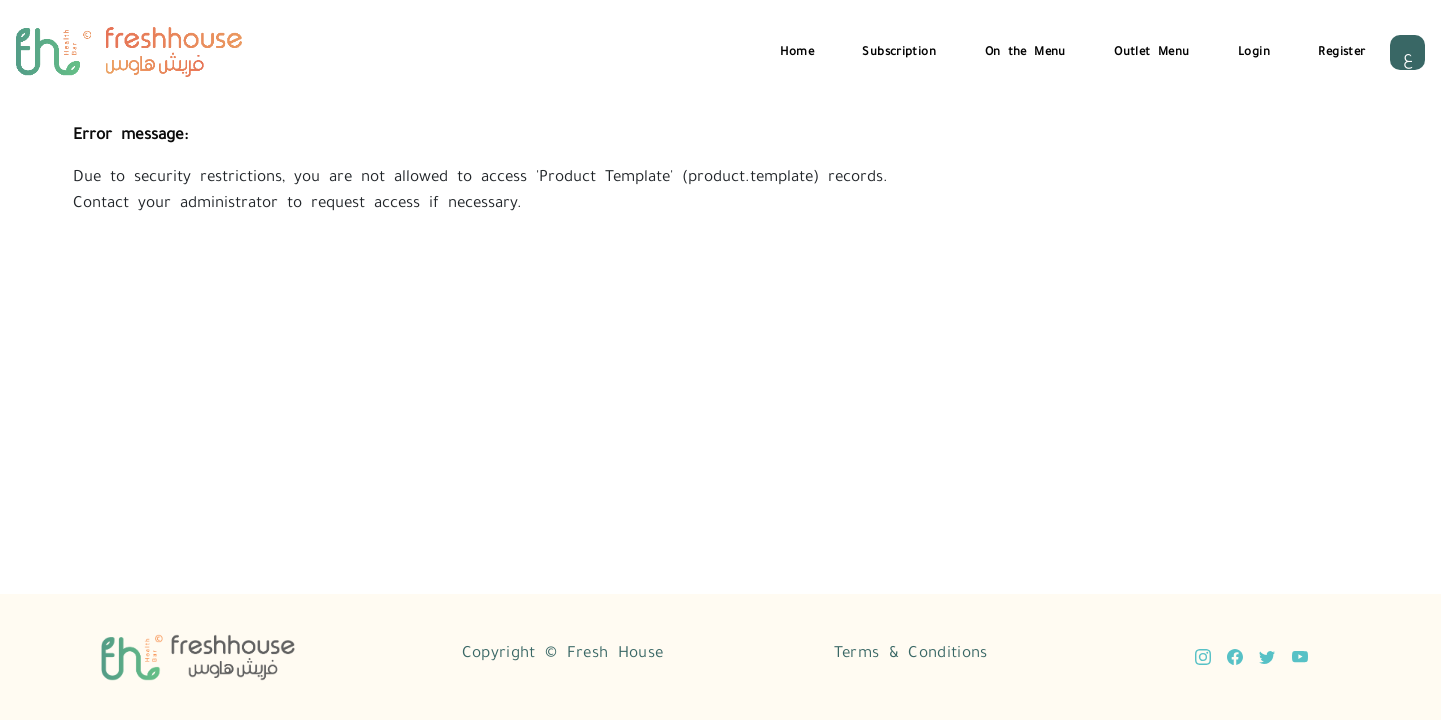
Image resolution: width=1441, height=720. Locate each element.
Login (1254, 49)
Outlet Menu (1151, 49)
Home (797, 49)
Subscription (899, 49)
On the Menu (1025, 49)
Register (1341, 49)
